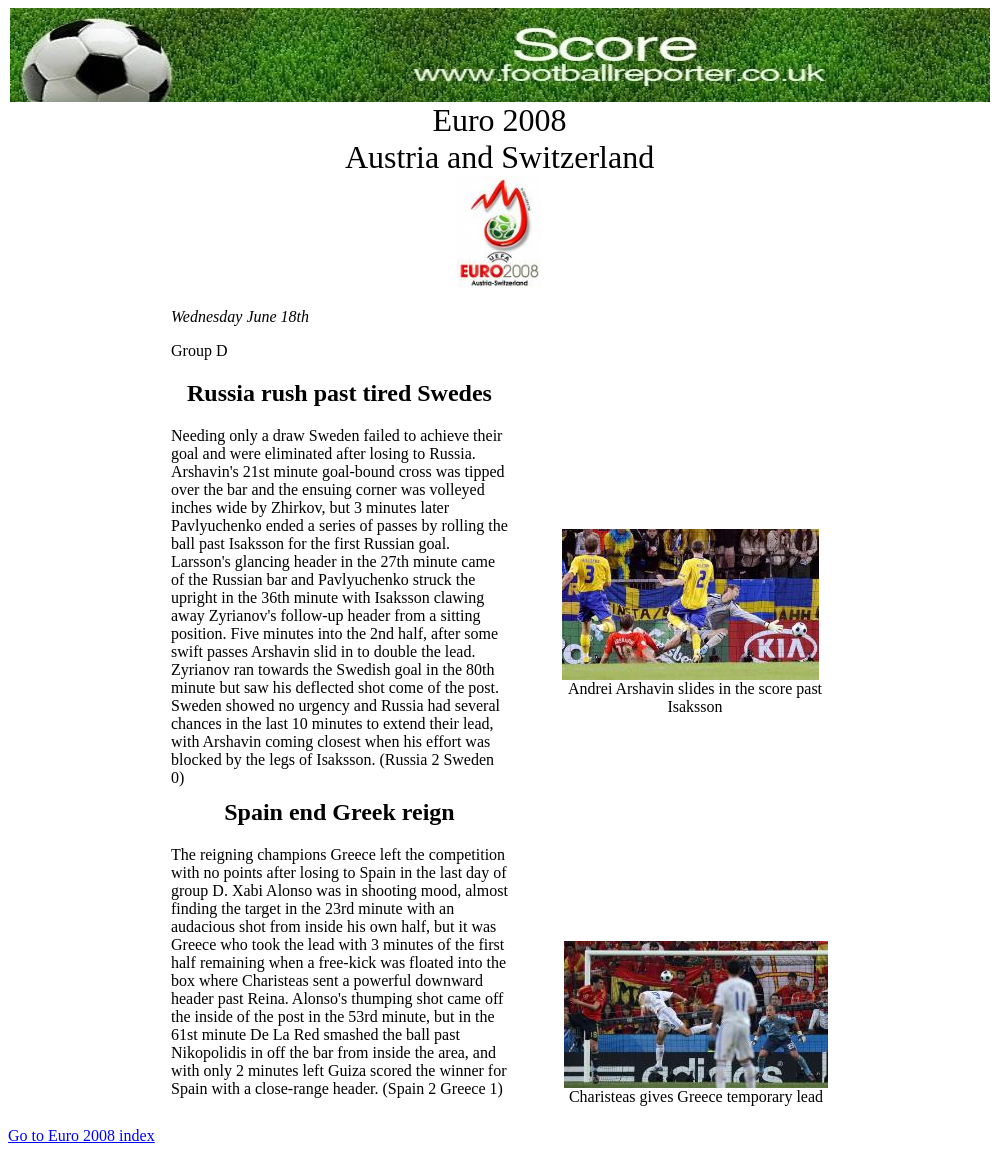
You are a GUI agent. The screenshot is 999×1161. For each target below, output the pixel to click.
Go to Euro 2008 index (81, 1135)
